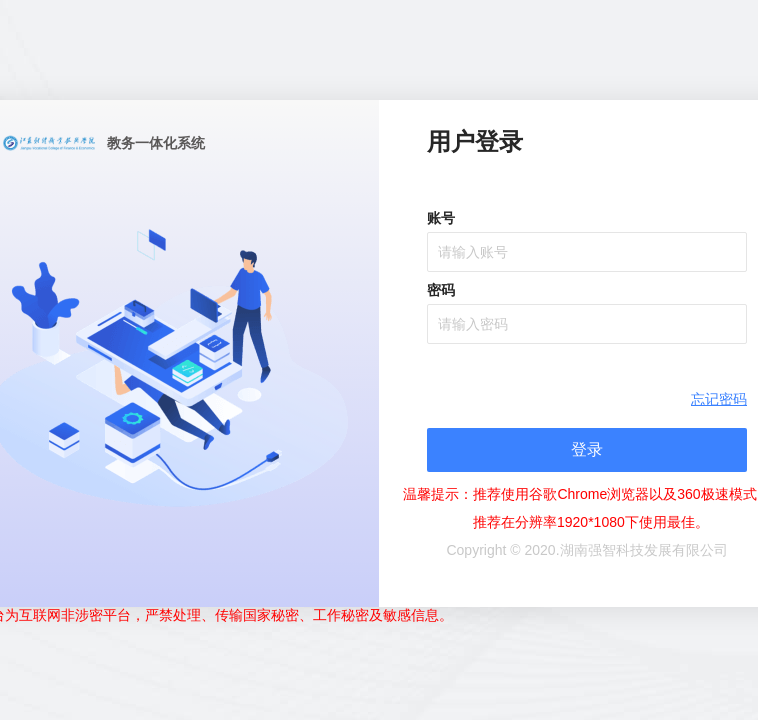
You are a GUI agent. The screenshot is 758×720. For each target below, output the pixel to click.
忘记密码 (719, 399)
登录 (587, 449)
